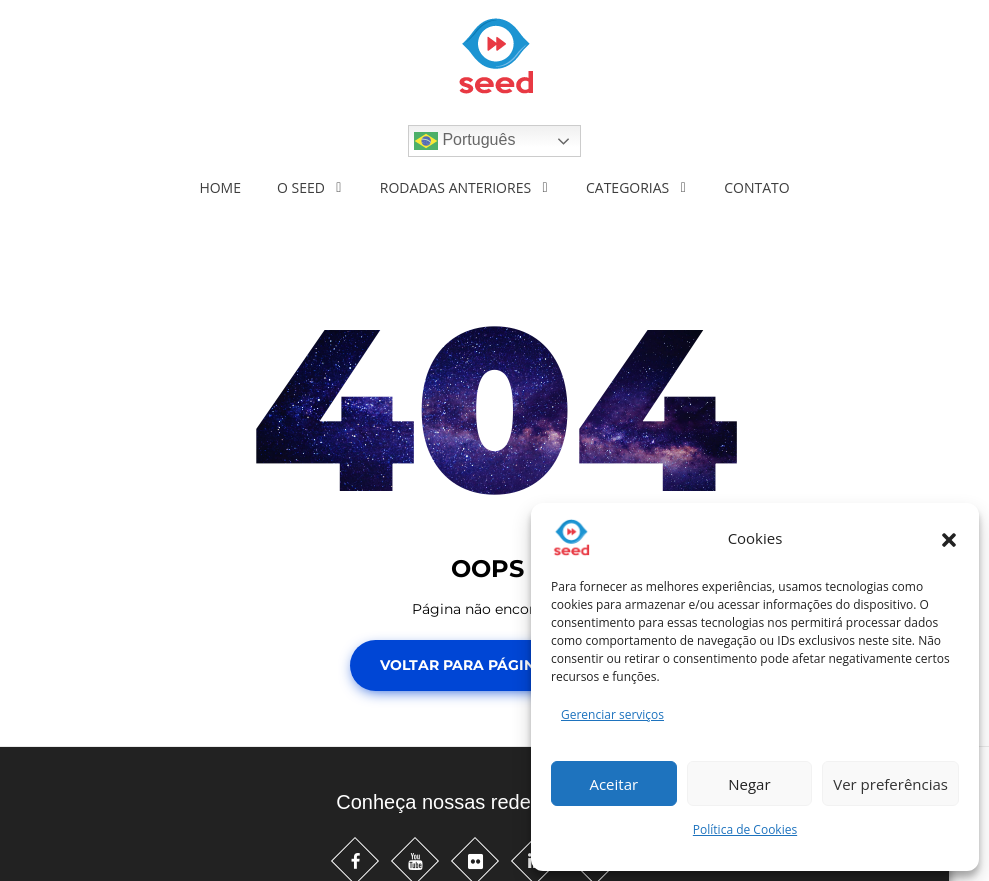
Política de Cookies (745, 829)
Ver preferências (890, 784)
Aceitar (613, 784)
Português (464, 141)
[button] (949, 538)
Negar (749, 784)
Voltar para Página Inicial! (494, 665)
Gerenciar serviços (612, 714)
